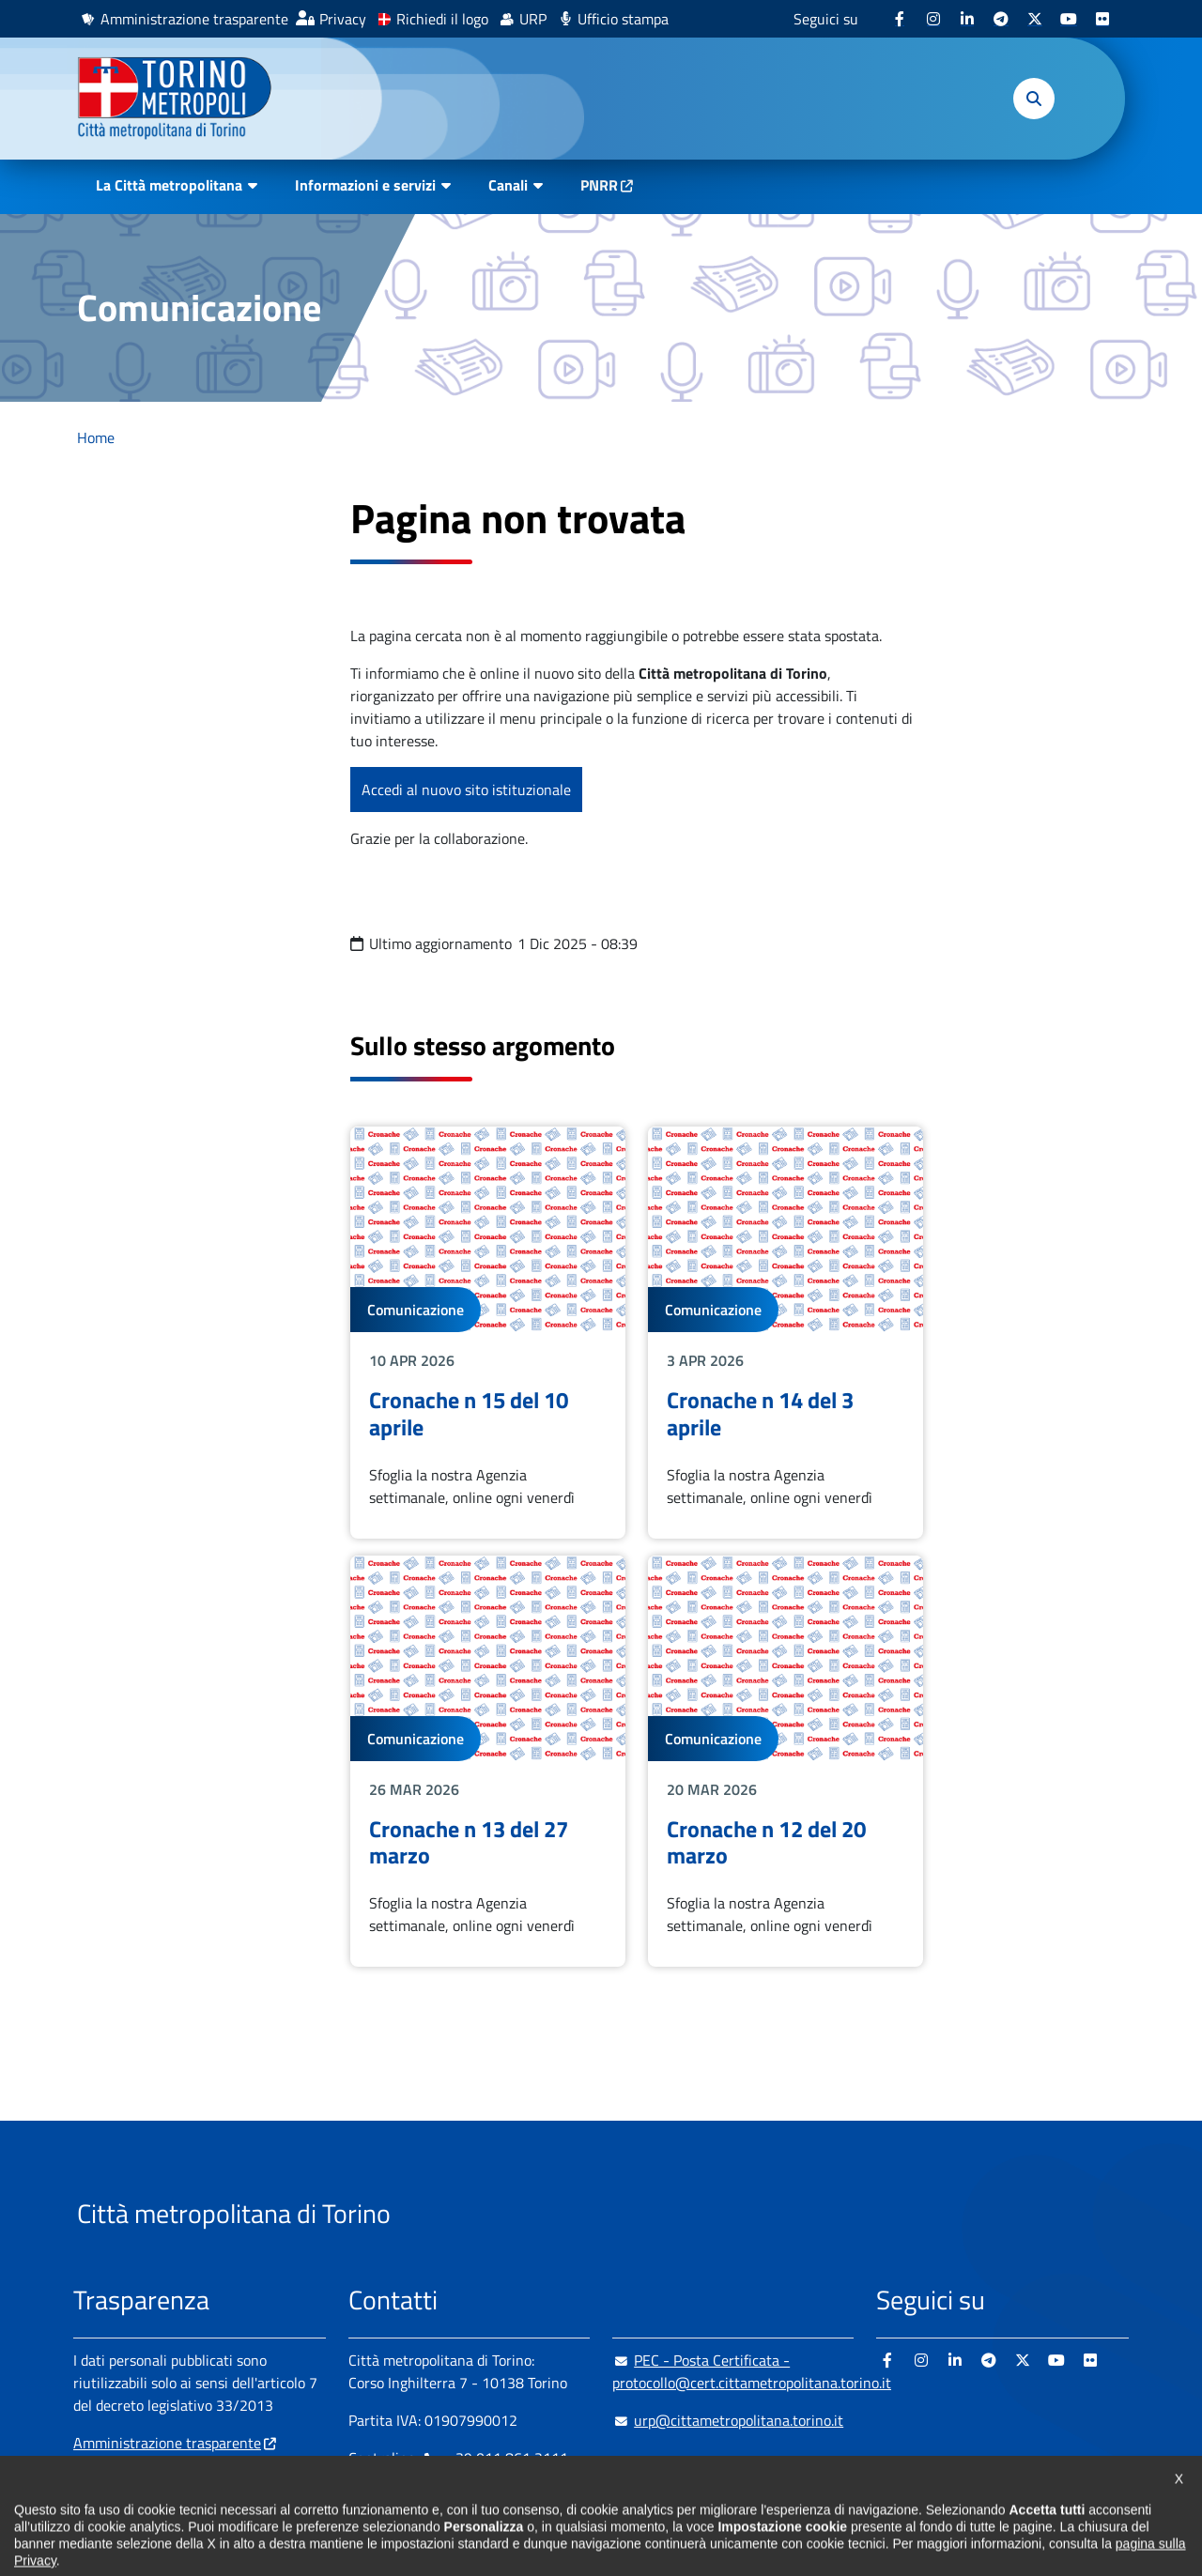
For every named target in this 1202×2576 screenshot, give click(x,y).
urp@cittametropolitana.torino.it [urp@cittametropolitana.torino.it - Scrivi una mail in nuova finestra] (727, 2420)
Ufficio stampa (623, 19)
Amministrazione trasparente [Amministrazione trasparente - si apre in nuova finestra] (194, 19)
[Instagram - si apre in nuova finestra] (933, 19)
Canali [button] (508, 185)
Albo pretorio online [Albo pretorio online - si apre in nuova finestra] (136, 2471)
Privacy (342, 19)
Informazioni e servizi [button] (365, 185)
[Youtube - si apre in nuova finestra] (1068, 19)
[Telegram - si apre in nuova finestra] (1001, 19)
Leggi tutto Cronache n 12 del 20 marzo (785, 1761)
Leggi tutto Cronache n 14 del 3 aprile (785, 1332)
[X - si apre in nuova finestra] (1035, 19)
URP (533, 19)
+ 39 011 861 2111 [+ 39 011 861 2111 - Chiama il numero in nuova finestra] (495, 2457)
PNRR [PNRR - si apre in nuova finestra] (599, 185)
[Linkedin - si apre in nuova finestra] (967, 19)
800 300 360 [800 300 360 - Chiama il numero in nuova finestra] (527, 2495)
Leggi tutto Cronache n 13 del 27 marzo (487, 1761)
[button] (1034, 98)
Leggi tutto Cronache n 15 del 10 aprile (487, 1332)
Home (96, 437)
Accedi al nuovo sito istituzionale (466, 789)
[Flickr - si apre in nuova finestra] (1102, 19)
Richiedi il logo (442, 19)
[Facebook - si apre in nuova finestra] (899, 19)
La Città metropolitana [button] (169, 185)
